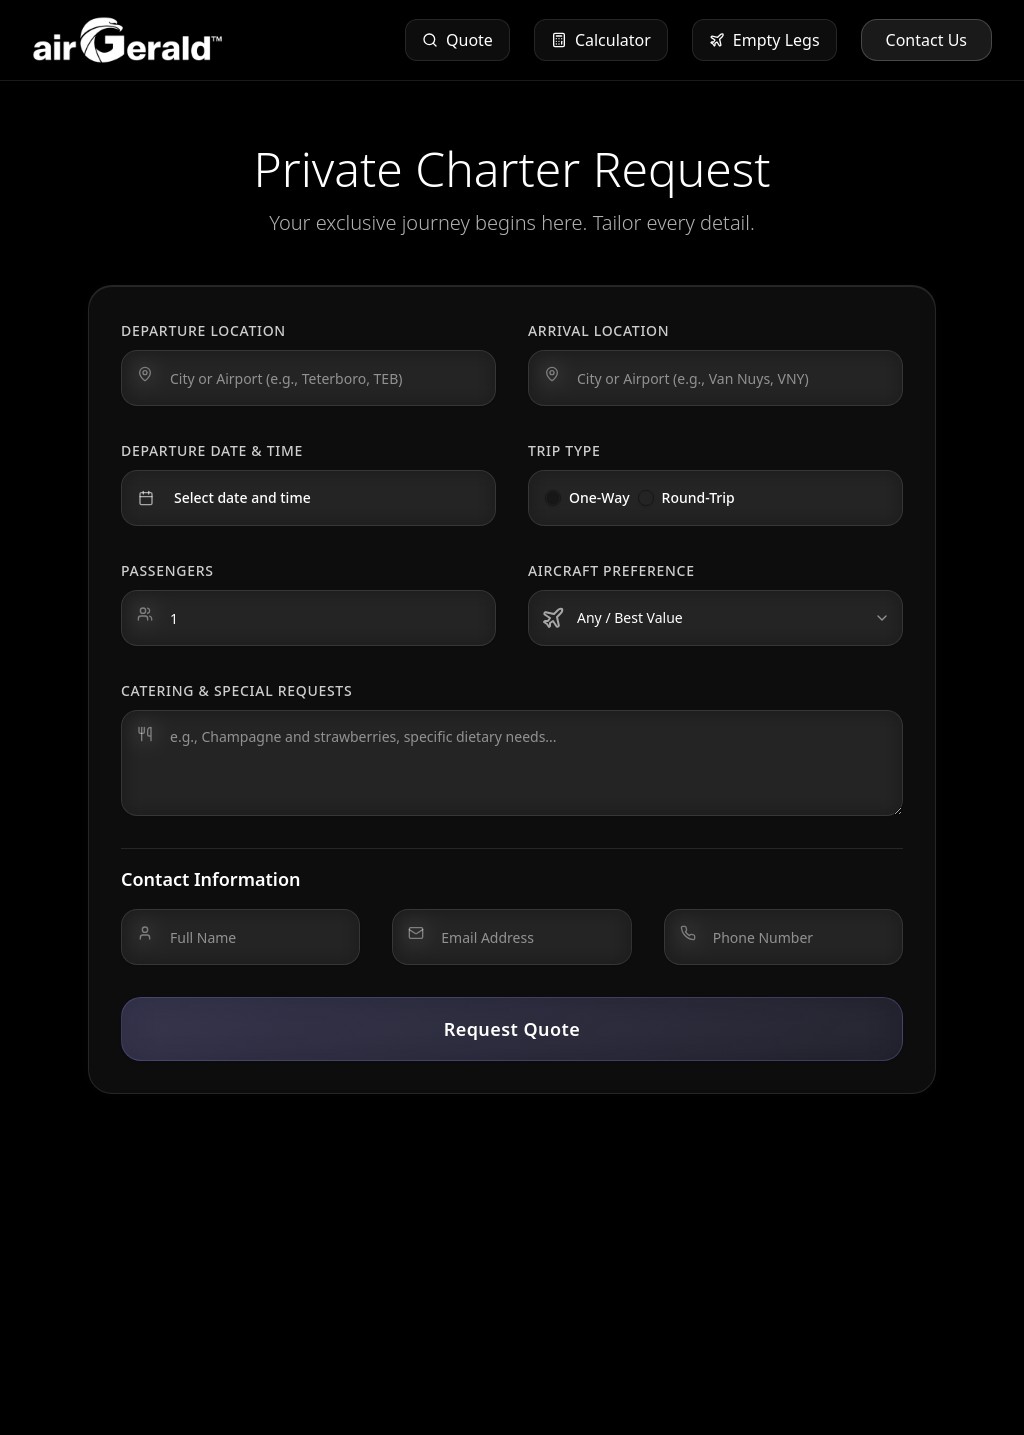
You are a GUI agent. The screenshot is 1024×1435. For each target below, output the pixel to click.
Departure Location (203, 330)
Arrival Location (598, 330)
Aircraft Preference (611, 570)
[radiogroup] (715, 498)
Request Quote (512, 1029)
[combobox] (715, 618)
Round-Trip (698, 498)
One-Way (599, 498)
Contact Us (926, 40)
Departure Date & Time (212, 450)
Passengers (167, 570)
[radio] (553, 498)
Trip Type (564, 450)
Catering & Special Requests (236, 690)
